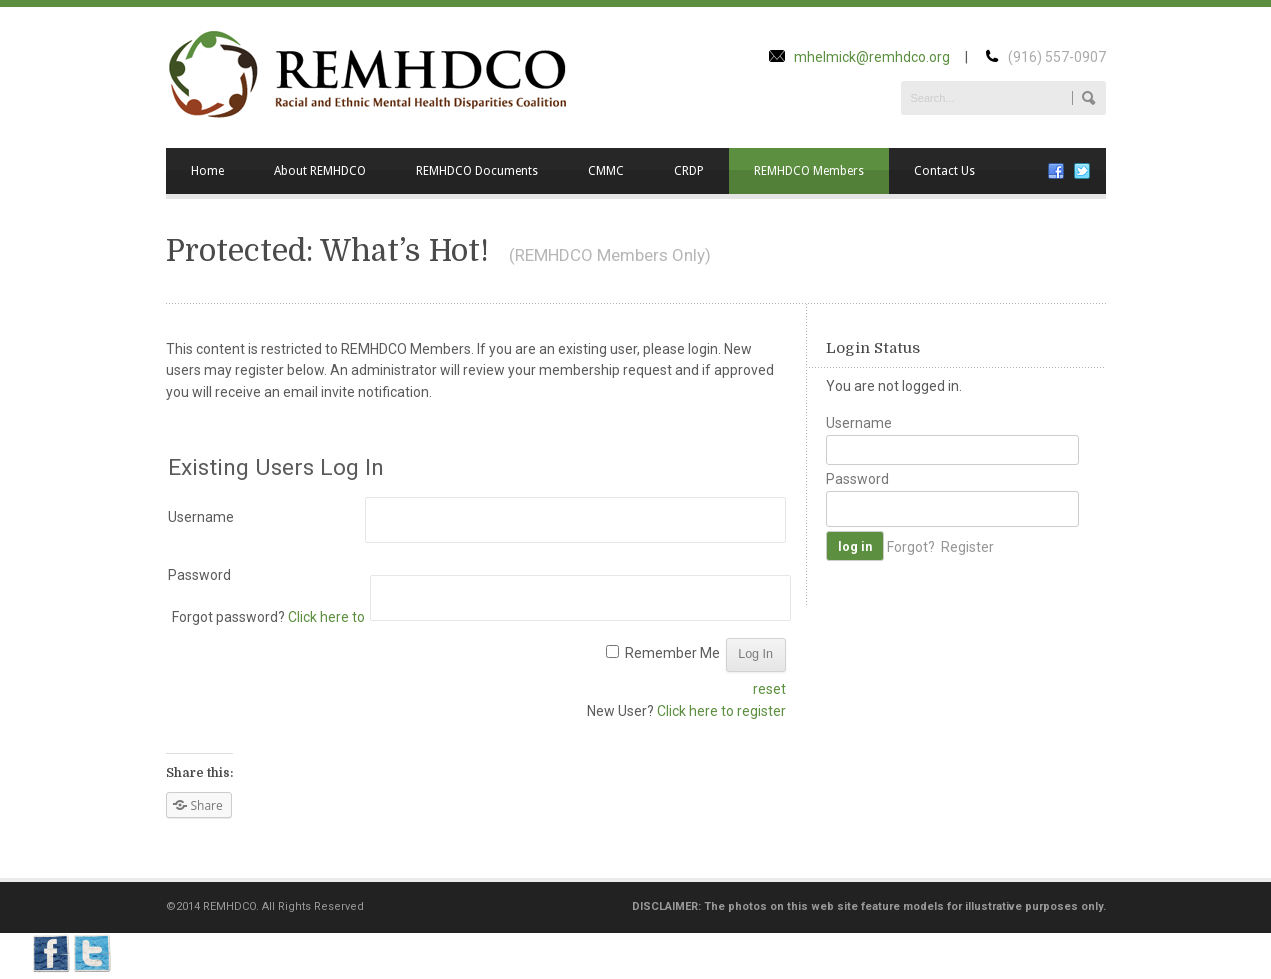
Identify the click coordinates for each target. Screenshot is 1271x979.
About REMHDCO (320, 171)
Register (967, 546)
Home (207, 171)
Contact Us (944, 171)
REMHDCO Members (809, 171)
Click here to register (721, 711)
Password (199, 575)
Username (201, 517)
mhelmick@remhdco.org (872, 57)
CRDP (689, 171)
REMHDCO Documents (477, 171)
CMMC (606, 171)
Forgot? (911, 546)
